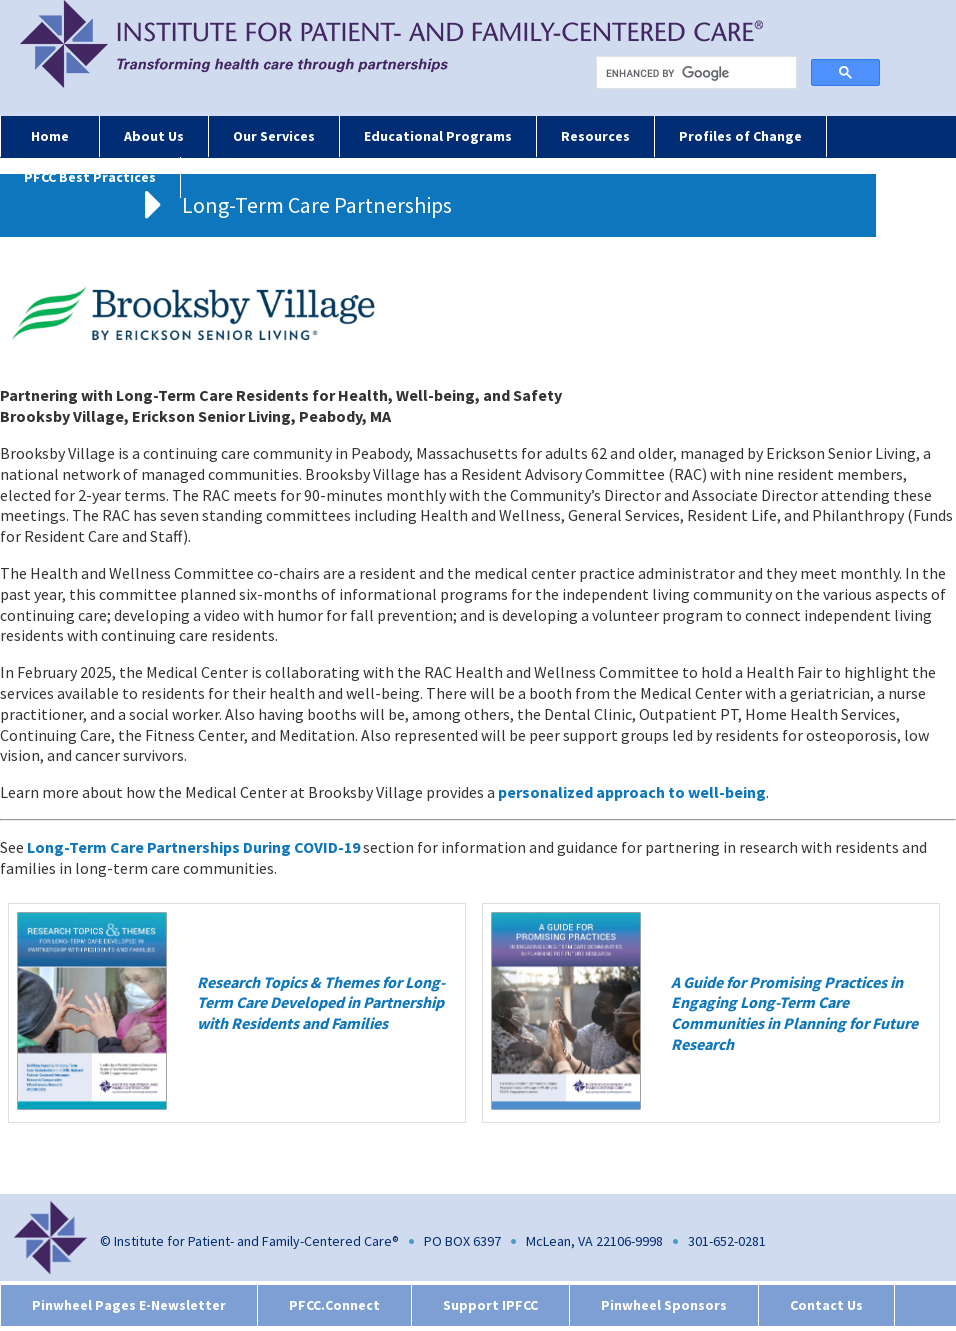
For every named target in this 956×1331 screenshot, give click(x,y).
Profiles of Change (740, 136)
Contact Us (826, 1305)
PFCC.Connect (334, 1305)
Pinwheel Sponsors (664, 1305)
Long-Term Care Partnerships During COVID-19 (193, 847)
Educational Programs (438, 136)
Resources (595, 136)
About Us (154, 136)
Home (50, 136)
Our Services (274, 136)
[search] (700, 73)
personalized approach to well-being (632, 792)
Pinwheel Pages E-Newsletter (129, 1305)
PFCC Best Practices (90, 177)
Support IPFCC (490, 1305)
